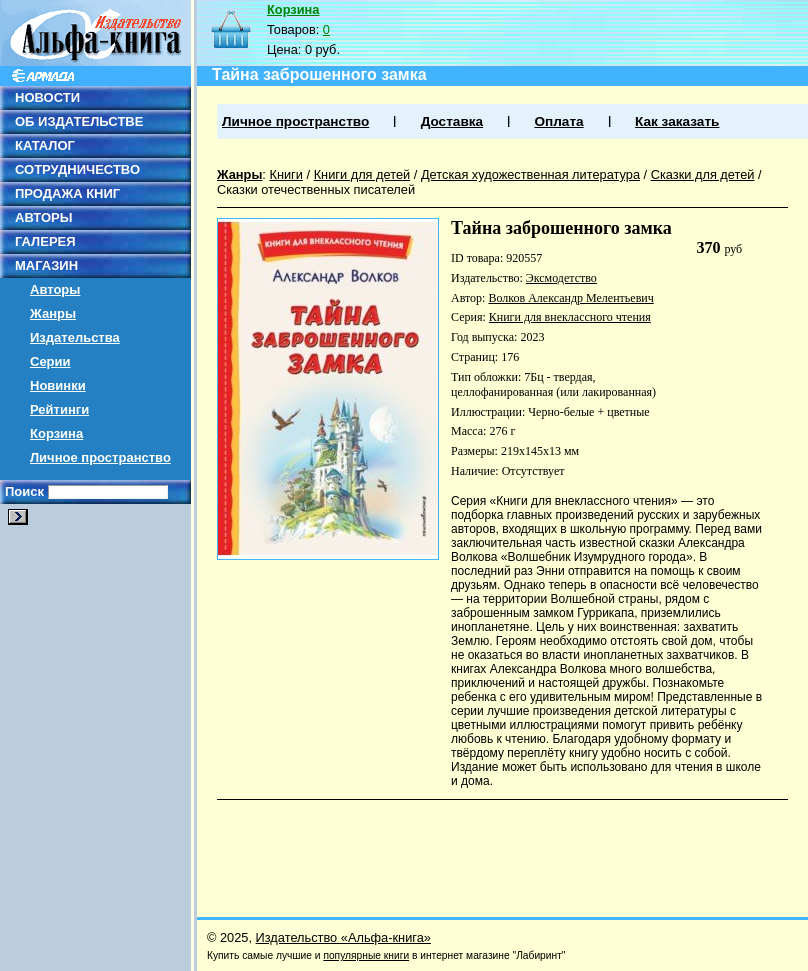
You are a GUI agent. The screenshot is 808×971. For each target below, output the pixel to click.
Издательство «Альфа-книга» (343, 937)
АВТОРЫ (43, 217)
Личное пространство (100, 457)
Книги (286, 174)
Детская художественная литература (530, 174)
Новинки (58, 385)
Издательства (75, 337)
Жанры (53, 313)
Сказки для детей (703, 174)
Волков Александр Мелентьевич (570, 298)
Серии (50, 361)
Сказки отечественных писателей (316, 189)
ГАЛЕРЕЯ (45, 241)
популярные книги (366, 955)
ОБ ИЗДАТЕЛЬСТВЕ (79, 121)
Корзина (56, 433)
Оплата (558, 121)
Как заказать (677, 121)
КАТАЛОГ (45, 145)
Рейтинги (59, 409)
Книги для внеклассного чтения (570, 317)
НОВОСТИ (47, 97)
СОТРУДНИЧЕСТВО (77, 169)
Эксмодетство (561, 278)
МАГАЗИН (46, 265)
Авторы (55, 289)
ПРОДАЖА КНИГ (67, 193)
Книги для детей (362, 174)
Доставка (452, 121)
